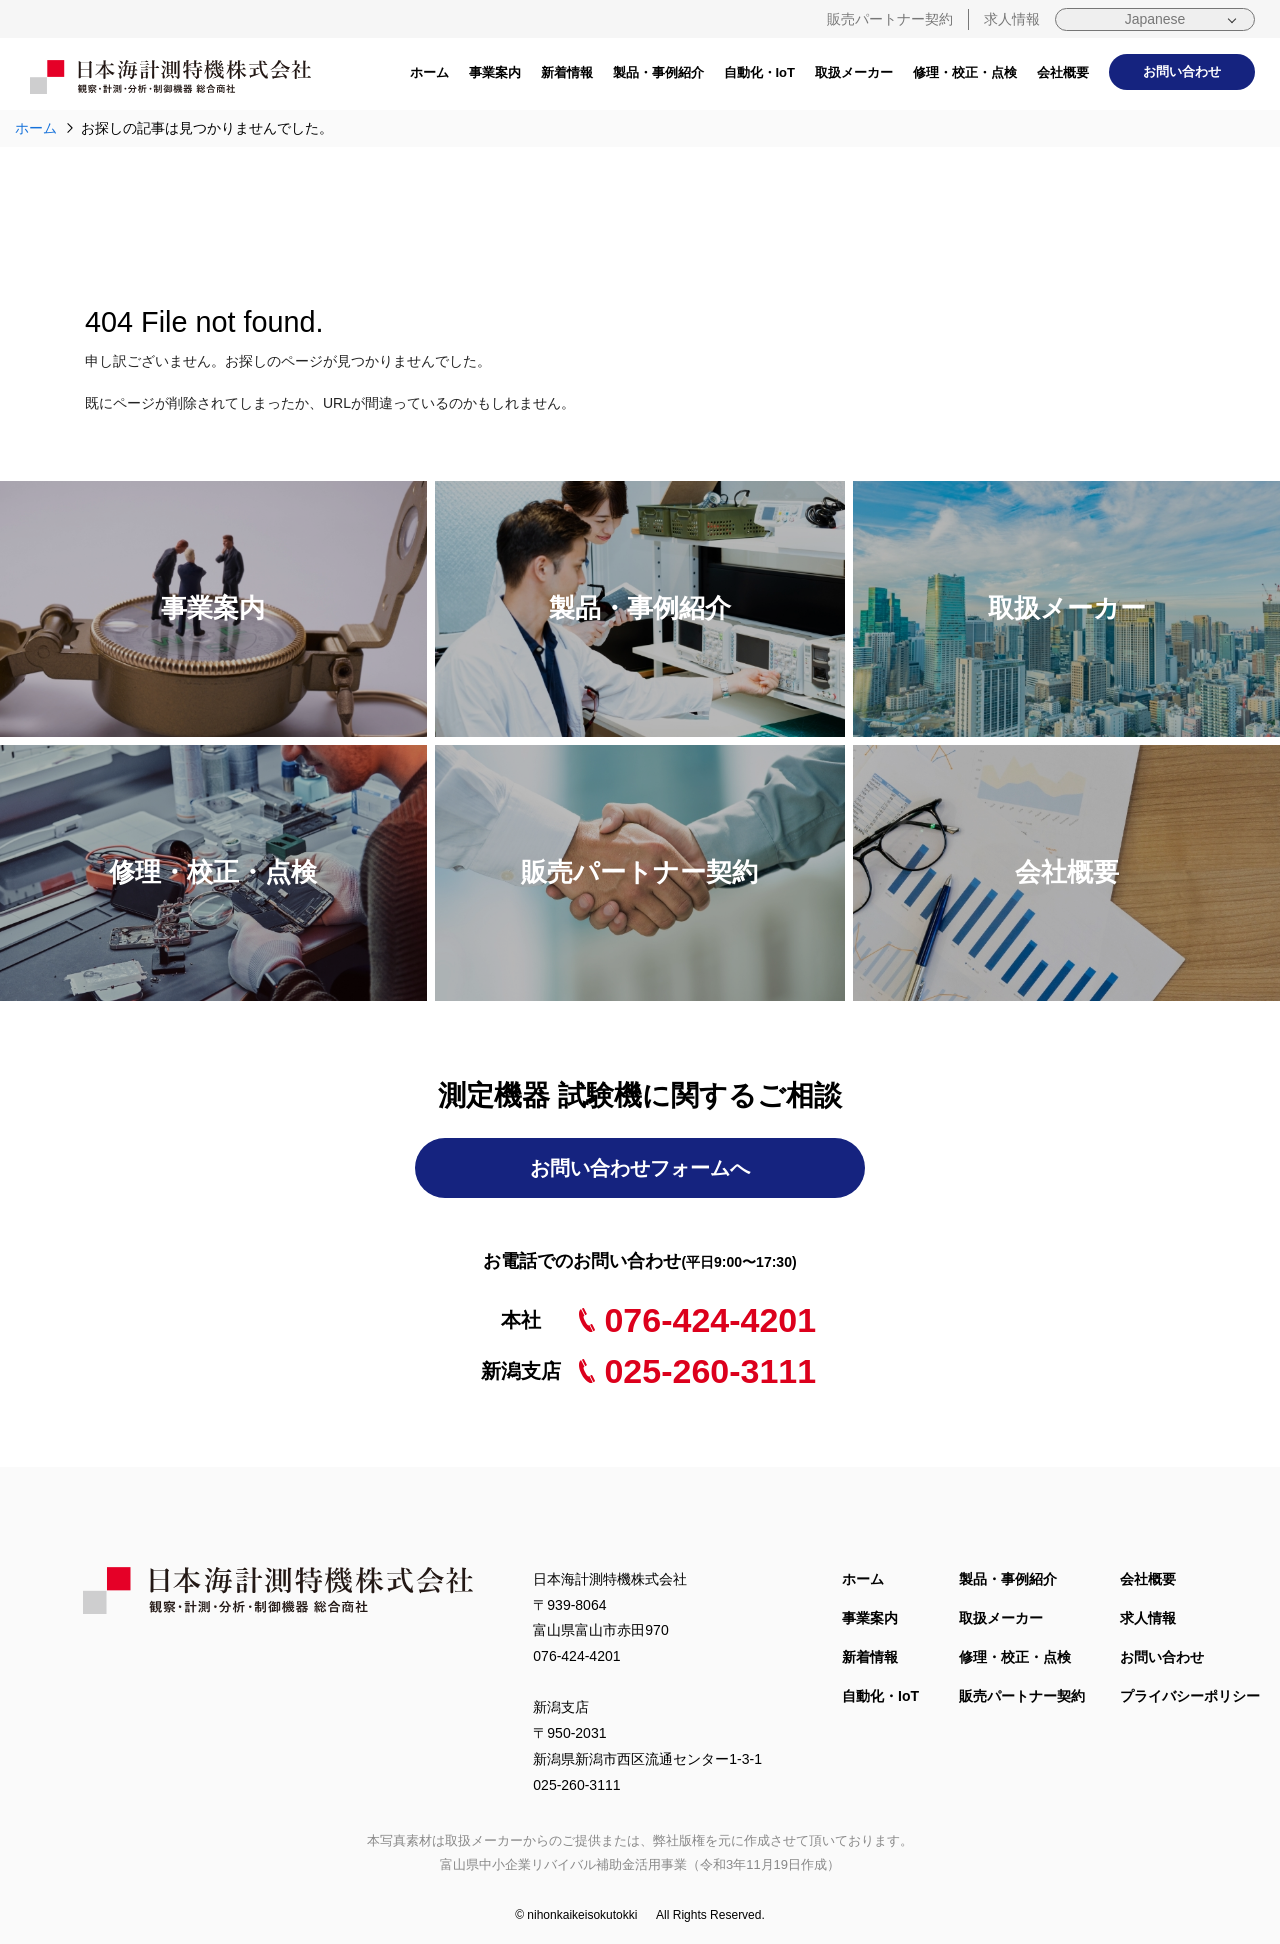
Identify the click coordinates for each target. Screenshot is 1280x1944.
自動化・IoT (760, 72)
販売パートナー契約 (890, 19)
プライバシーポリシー (1190, 1696)
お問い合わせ (1182, 71)
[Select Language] (1155, 19)
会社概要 (1063, 72)
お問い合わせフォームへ (640, 1168)
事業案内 (495, 72)
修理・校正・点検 (965, 72)
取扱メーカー (854, 72)
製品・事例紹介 (658, 72)
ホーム (429, 72)
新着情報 (567, 72)
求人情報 (1012, 19)
